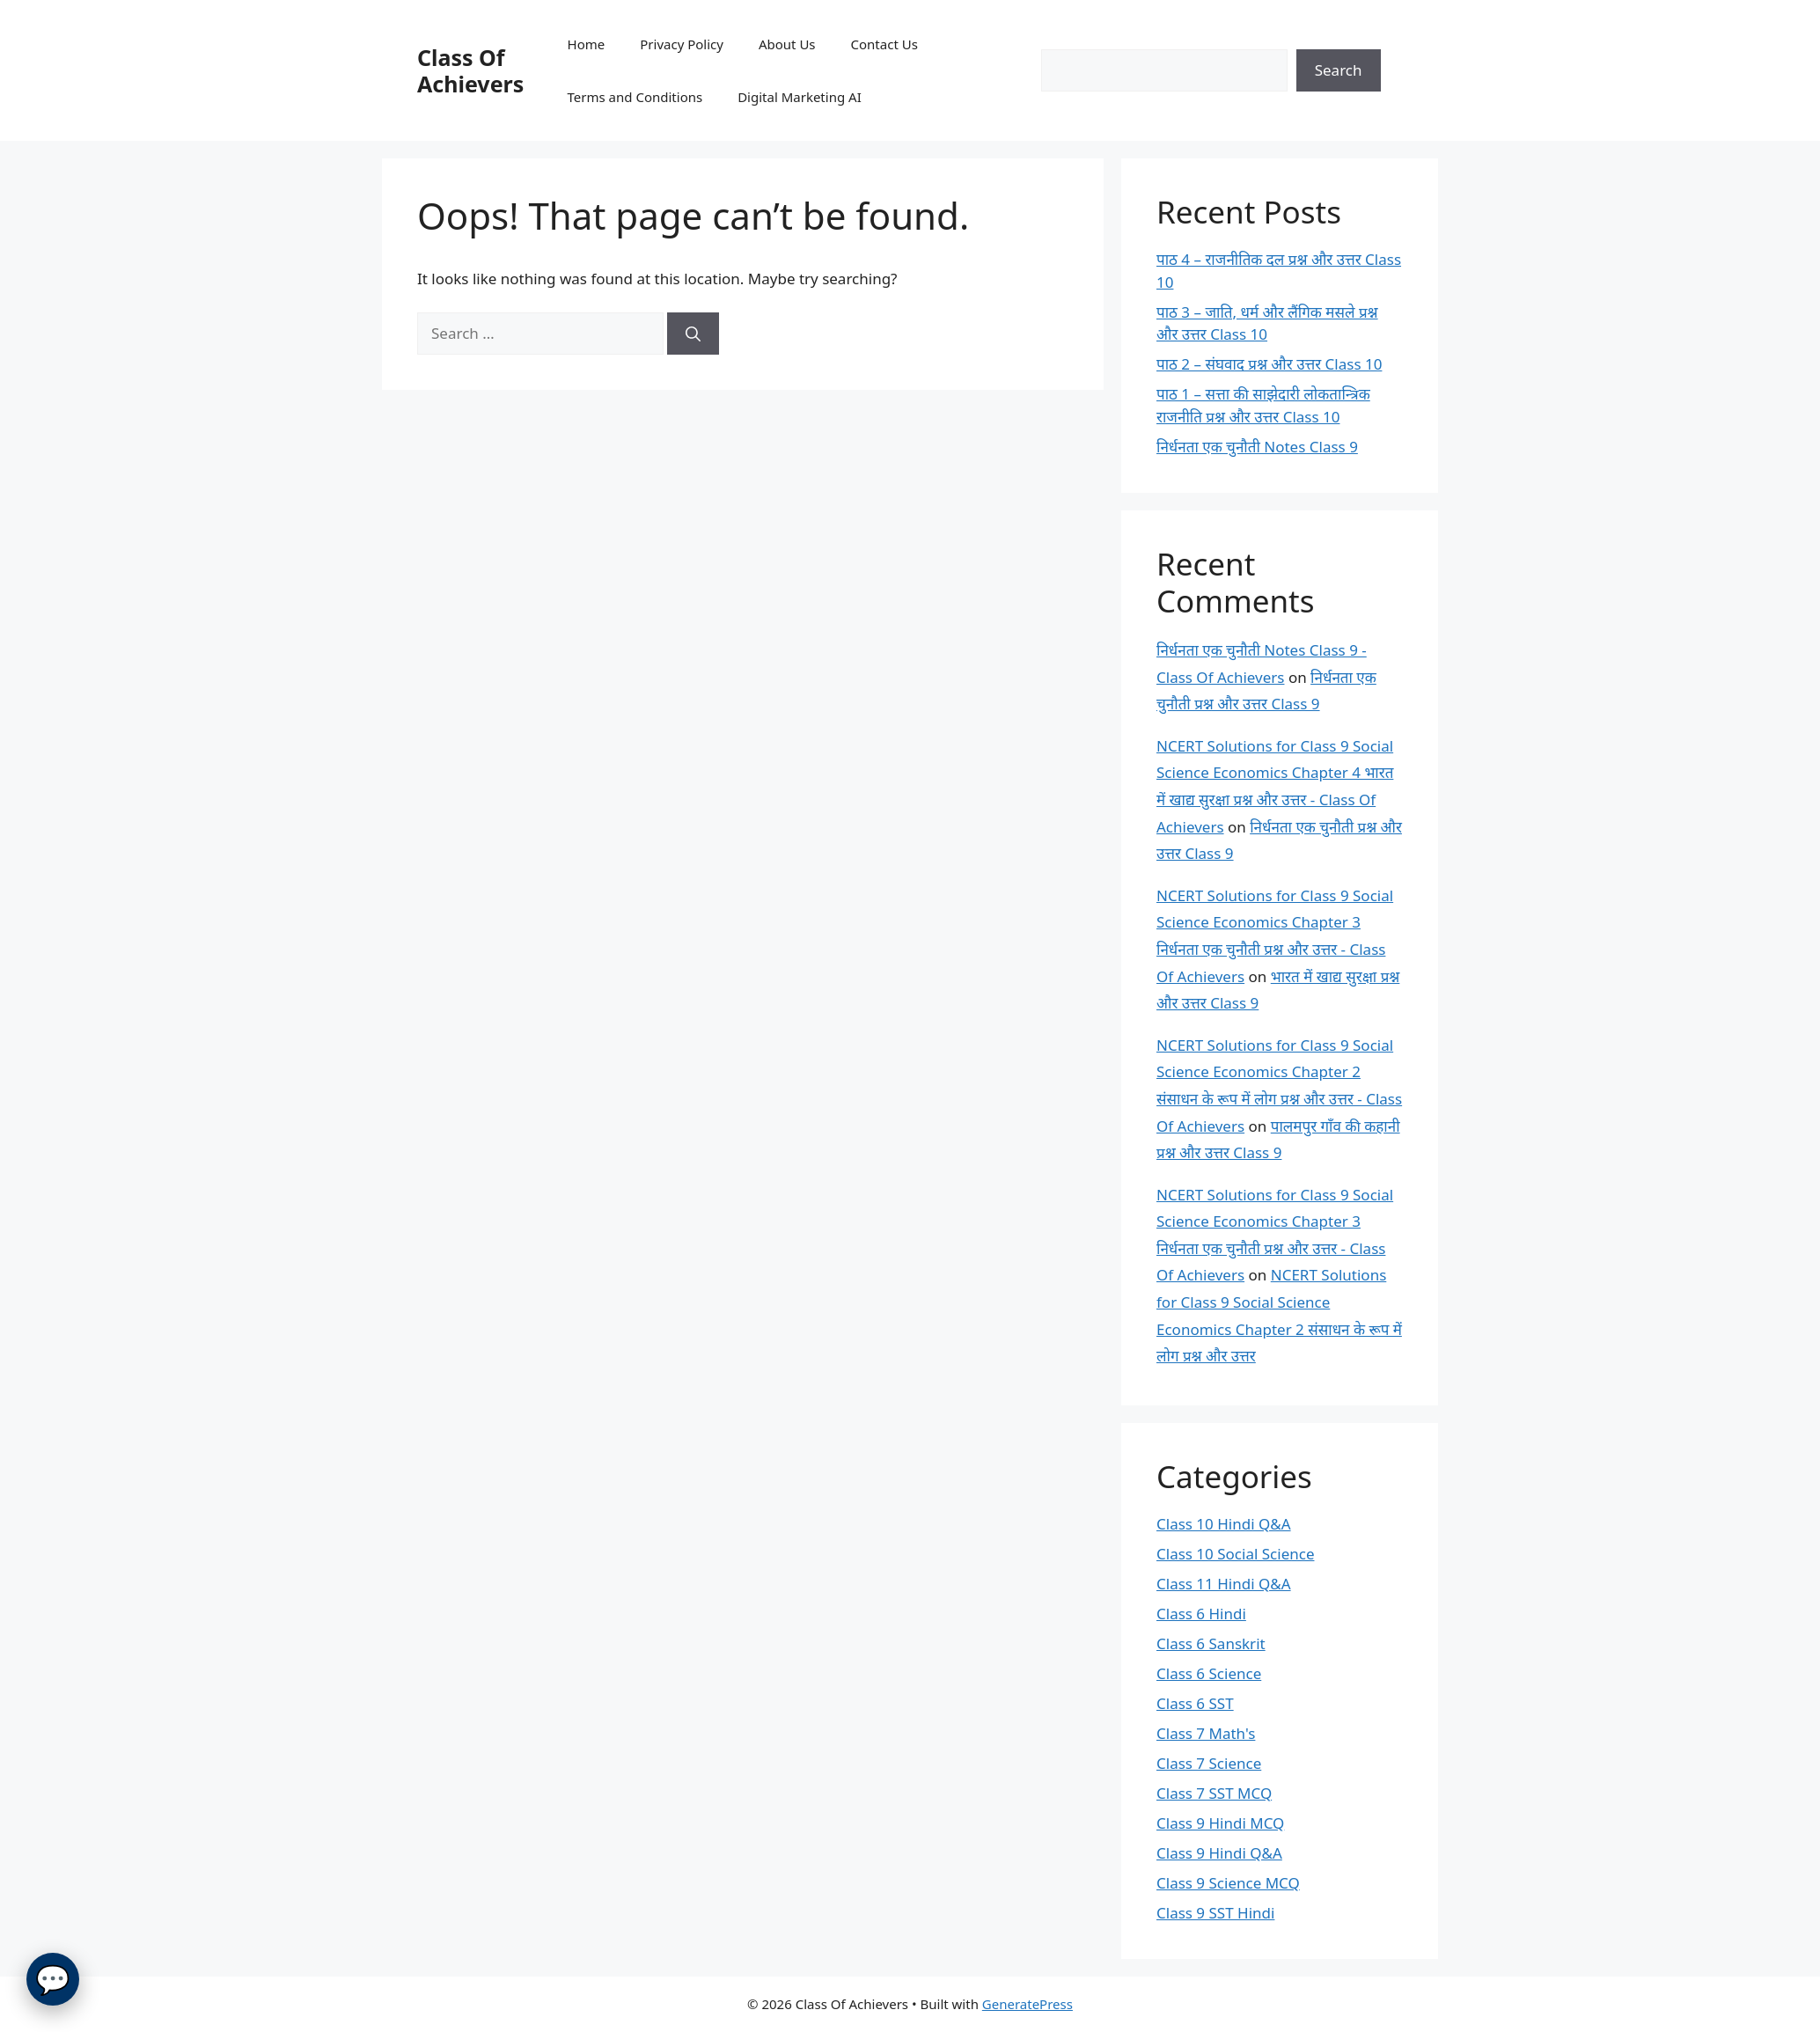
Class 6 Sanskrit (1211, 1643)
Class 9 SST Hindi (1215, 1913)
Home (586, 44)
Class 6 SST (1195, 1703)
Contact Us (884, 44)
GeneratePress (1027, 2004)
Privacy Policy (681, 44)
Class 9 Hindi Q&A (1219, 1853)
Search (1338, 70)
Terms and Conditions (635, 97)
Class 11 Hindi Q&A (1223, 1584)
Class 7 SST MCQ (1214, 1793)
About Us (787, 44)
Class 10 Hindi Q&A (1223, 1524)
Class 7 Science (1208, 1763)
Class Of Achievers (470, 70)
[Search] (693, 333)
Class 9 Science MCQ (1228, 1883)
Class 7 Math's (1205, 1733)
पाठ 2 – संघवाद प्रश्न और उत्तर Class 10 (1269, 364)
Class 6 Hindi (1201, 1613)
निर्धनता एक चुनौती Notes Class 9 (1257, 446)
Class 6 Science (1208, 1673)
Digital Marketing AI (800, 97)
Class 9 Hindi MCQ (1220, 1823)
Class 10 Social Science (1235, 1554)
